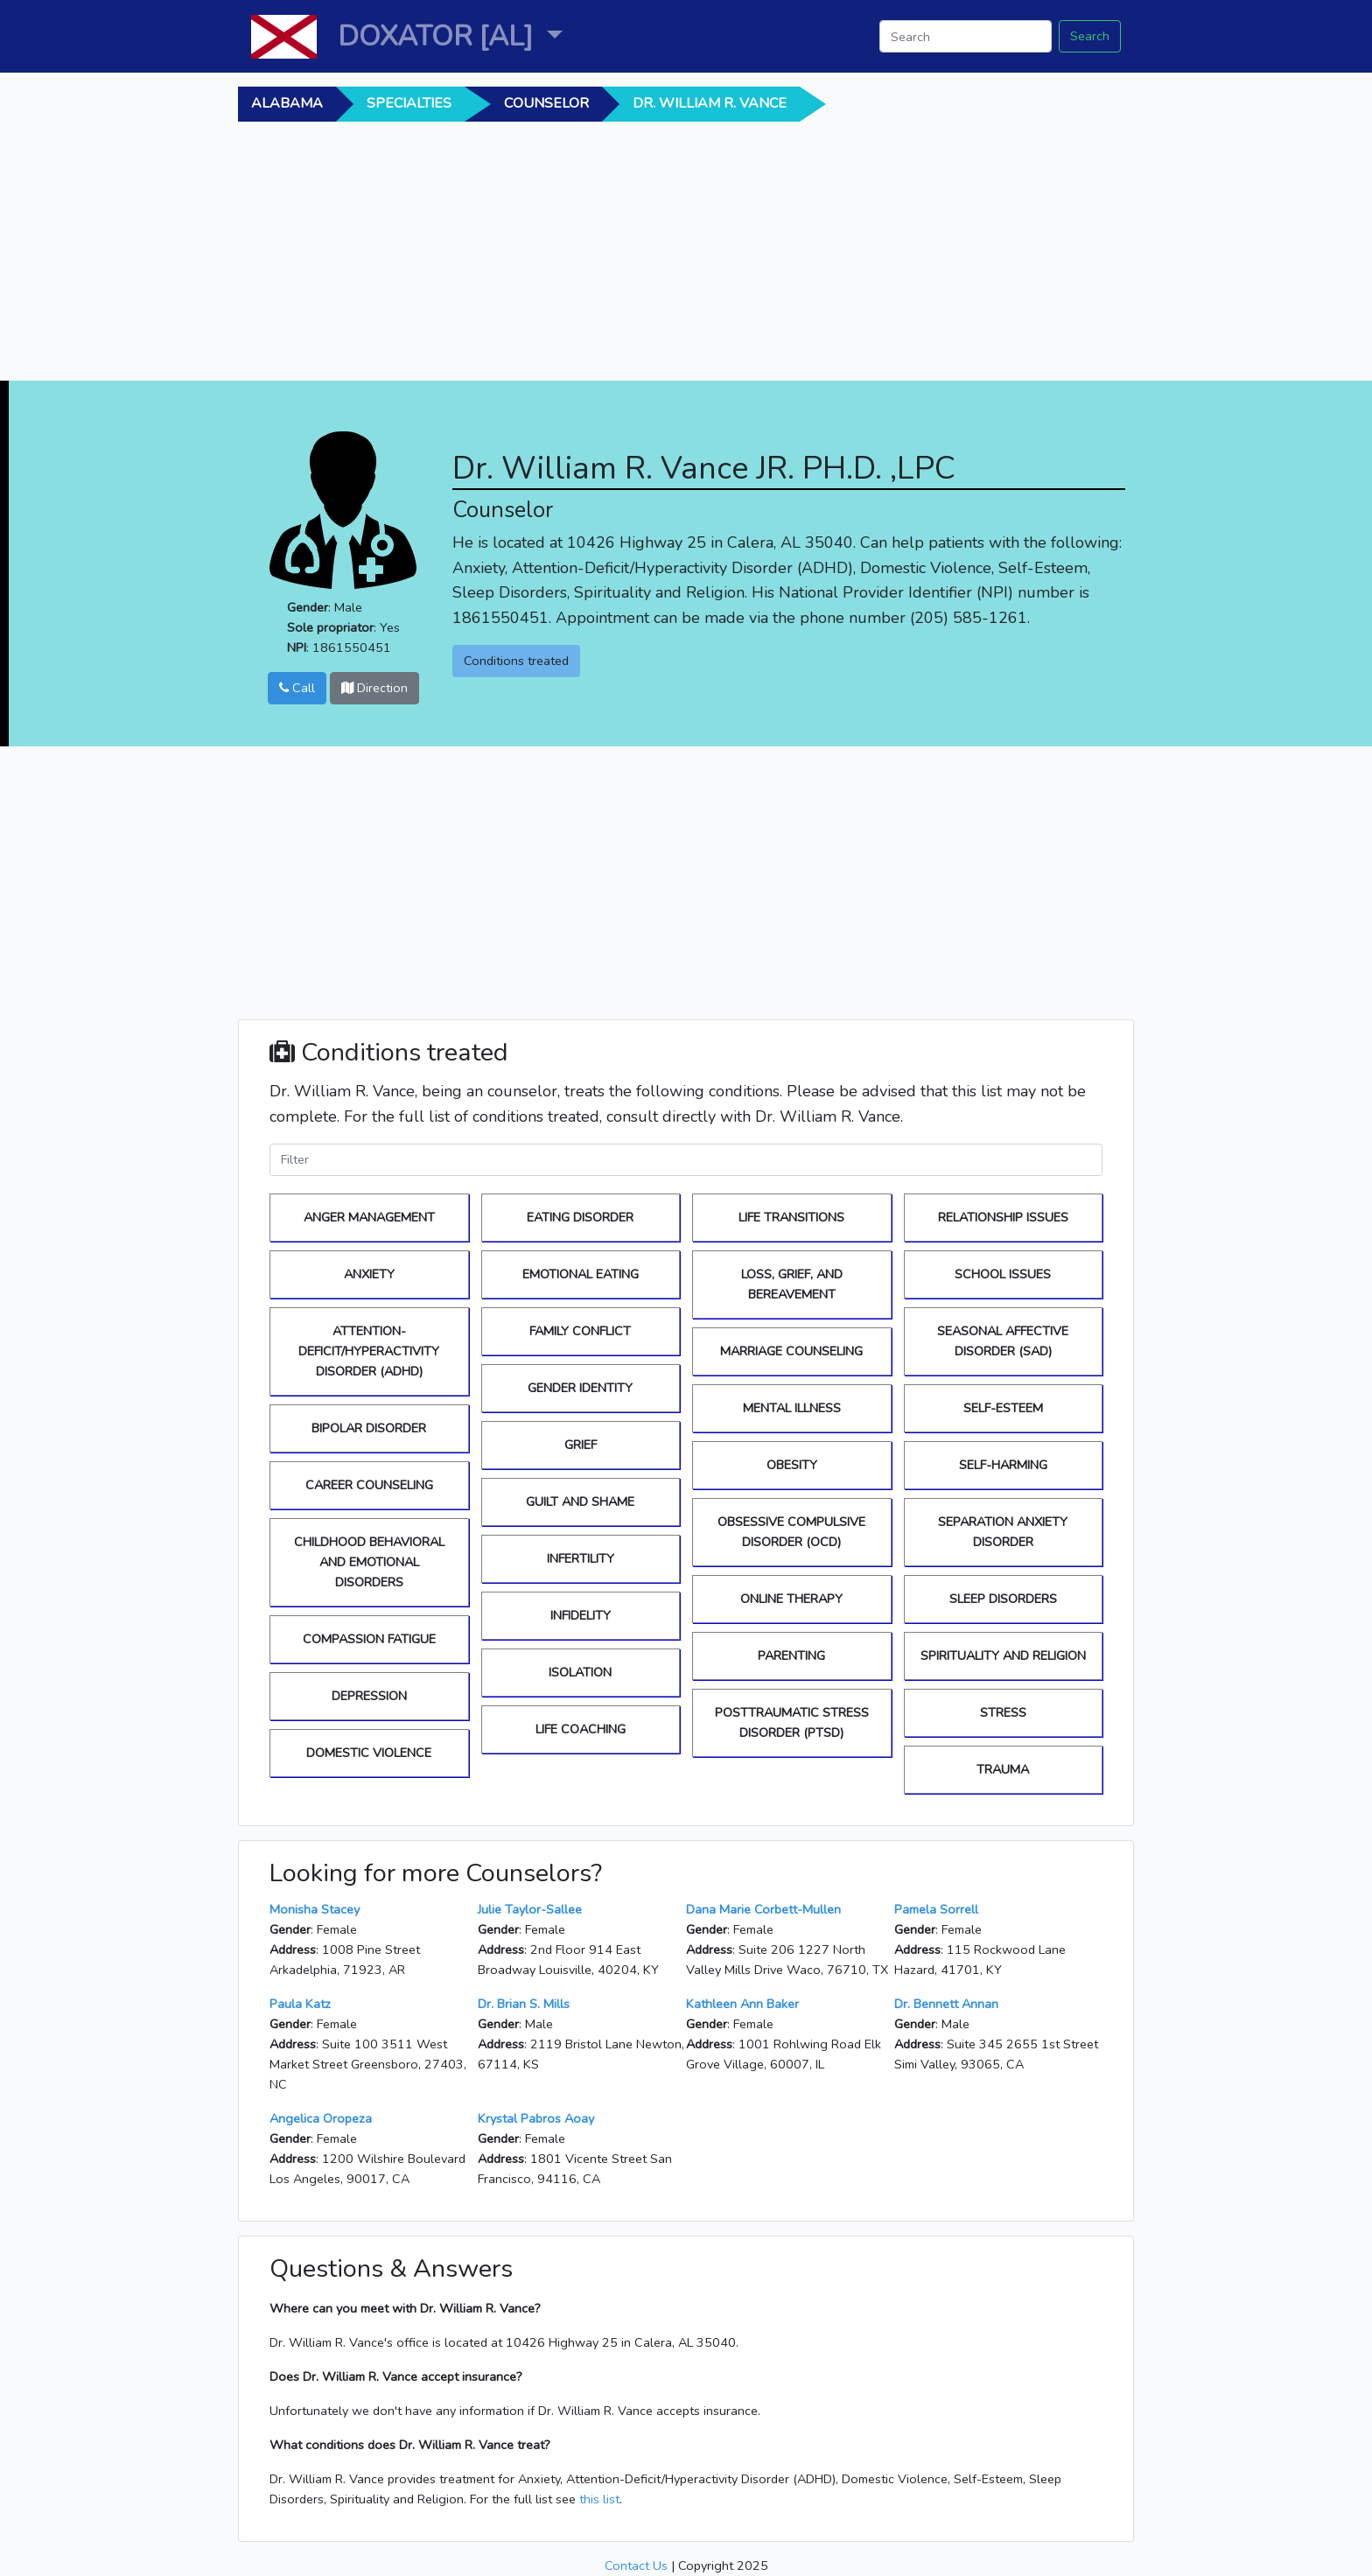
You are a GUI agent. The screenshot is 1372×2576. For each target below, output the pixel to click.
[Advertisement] (776, 258)
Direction (374, 687)
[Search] (965, 36)
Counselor (546, 103)
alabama (287, 103)
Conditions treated (516, 660)
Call (297, 687)
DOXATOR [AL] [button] (439, 36)
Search (1090, 36)
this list (599, 2499)
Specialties (409, 103)
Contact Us (636, 2565)
